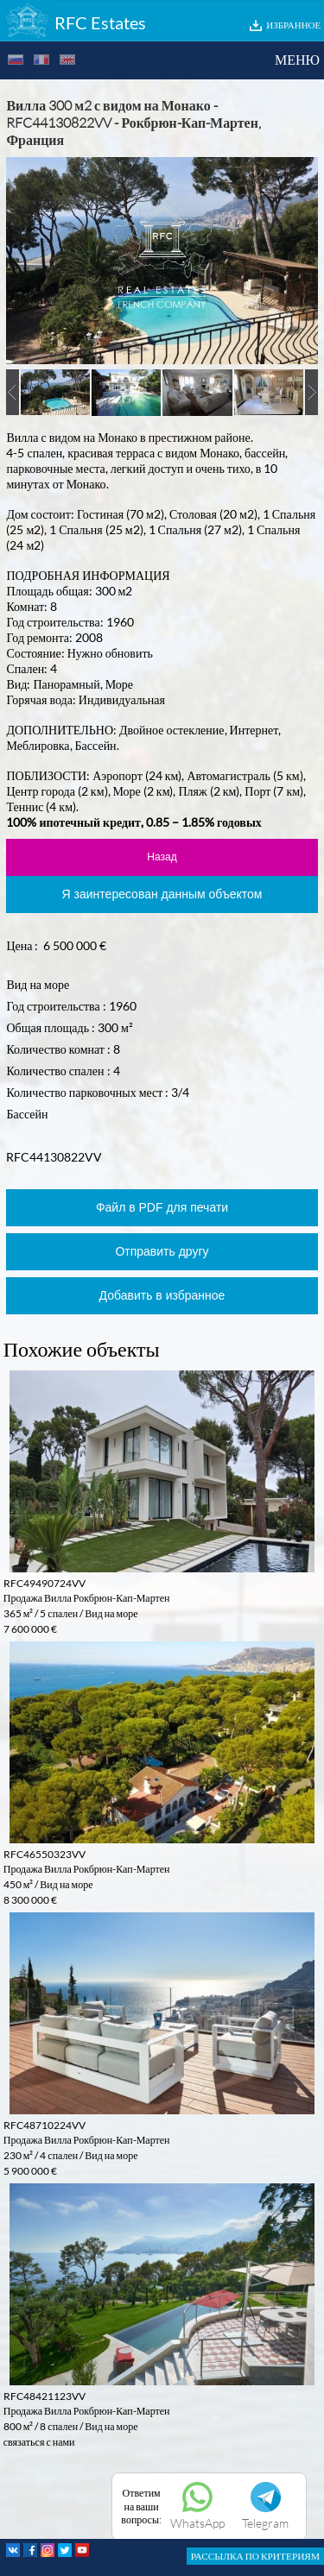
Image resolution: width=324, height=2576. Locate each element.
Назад (161, 857)
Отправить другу (161, 1251)
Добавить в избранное (162, 1295)
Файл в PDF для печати (162, 1207)
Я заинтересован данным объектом (162, 894)
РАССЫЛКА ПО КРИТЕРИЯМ (255, 2555)
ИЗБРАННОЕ (293, 24)
